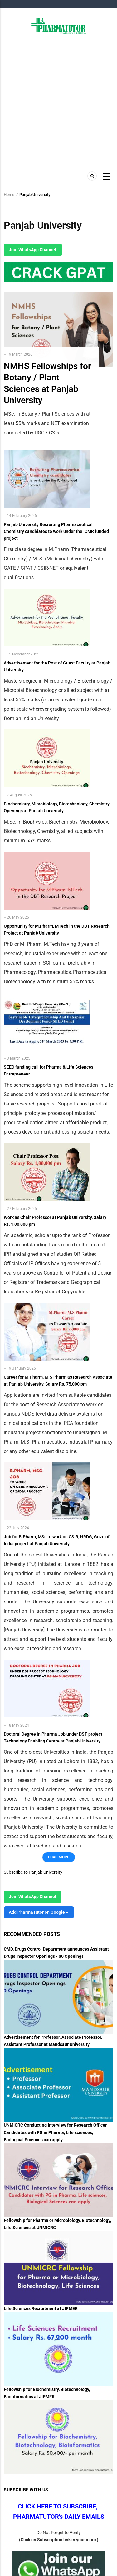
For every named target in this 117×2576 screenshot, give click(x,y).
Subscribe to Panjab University (33, 1872)
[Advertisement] (58, 101)
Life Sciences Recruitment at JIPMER (41, 2308)
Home (9, 194)
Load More (58, 1857)
